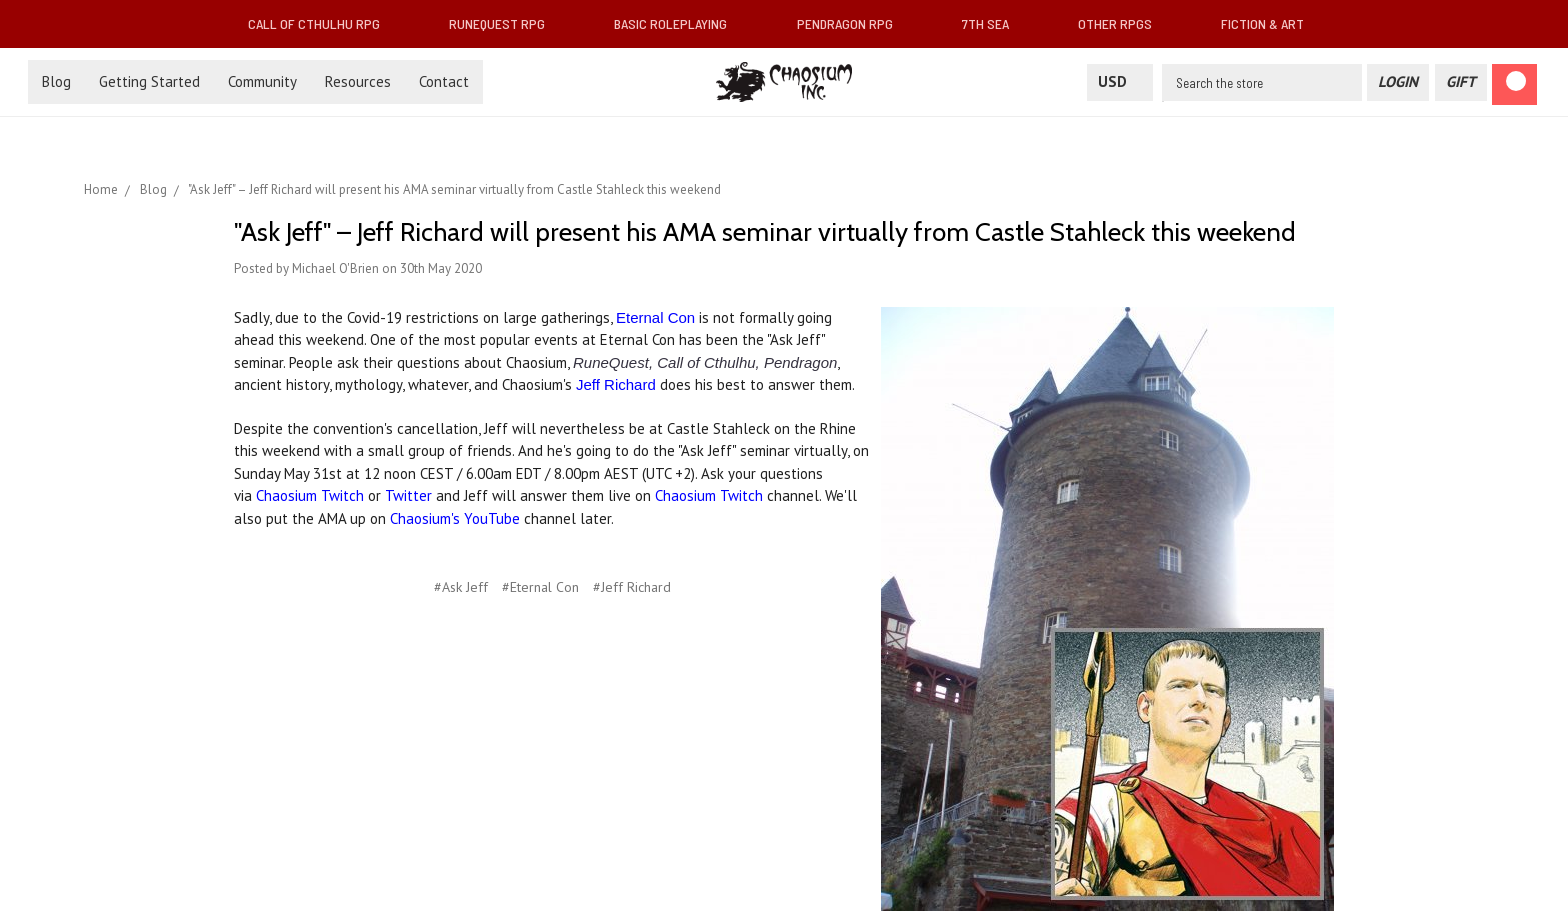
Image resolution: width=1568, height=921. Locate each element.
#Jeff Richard (632, 587)
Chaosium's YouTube (455, 518)
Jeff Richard (616, 384)
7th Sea (993, 23)
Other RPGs (1123, 23)
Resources (358, 81)
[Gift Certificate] (1461, 82)
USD (1120, 81)
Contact (444, 81)
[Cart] (1514, 84)
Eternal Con (655, 317)
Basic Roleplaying (678, 23)
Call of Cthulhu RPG (322, 23)
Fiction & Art (1270, 23)
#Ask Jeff (461, 587)
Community (262, 81)
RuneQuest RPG (505, 23)
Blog (56, 81)
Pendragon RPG (853, 23)
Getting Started (149, 81)
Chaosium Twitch (310, 495)
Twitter (408, 495)
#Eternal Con (540, 587)
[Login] (1398, 82)
